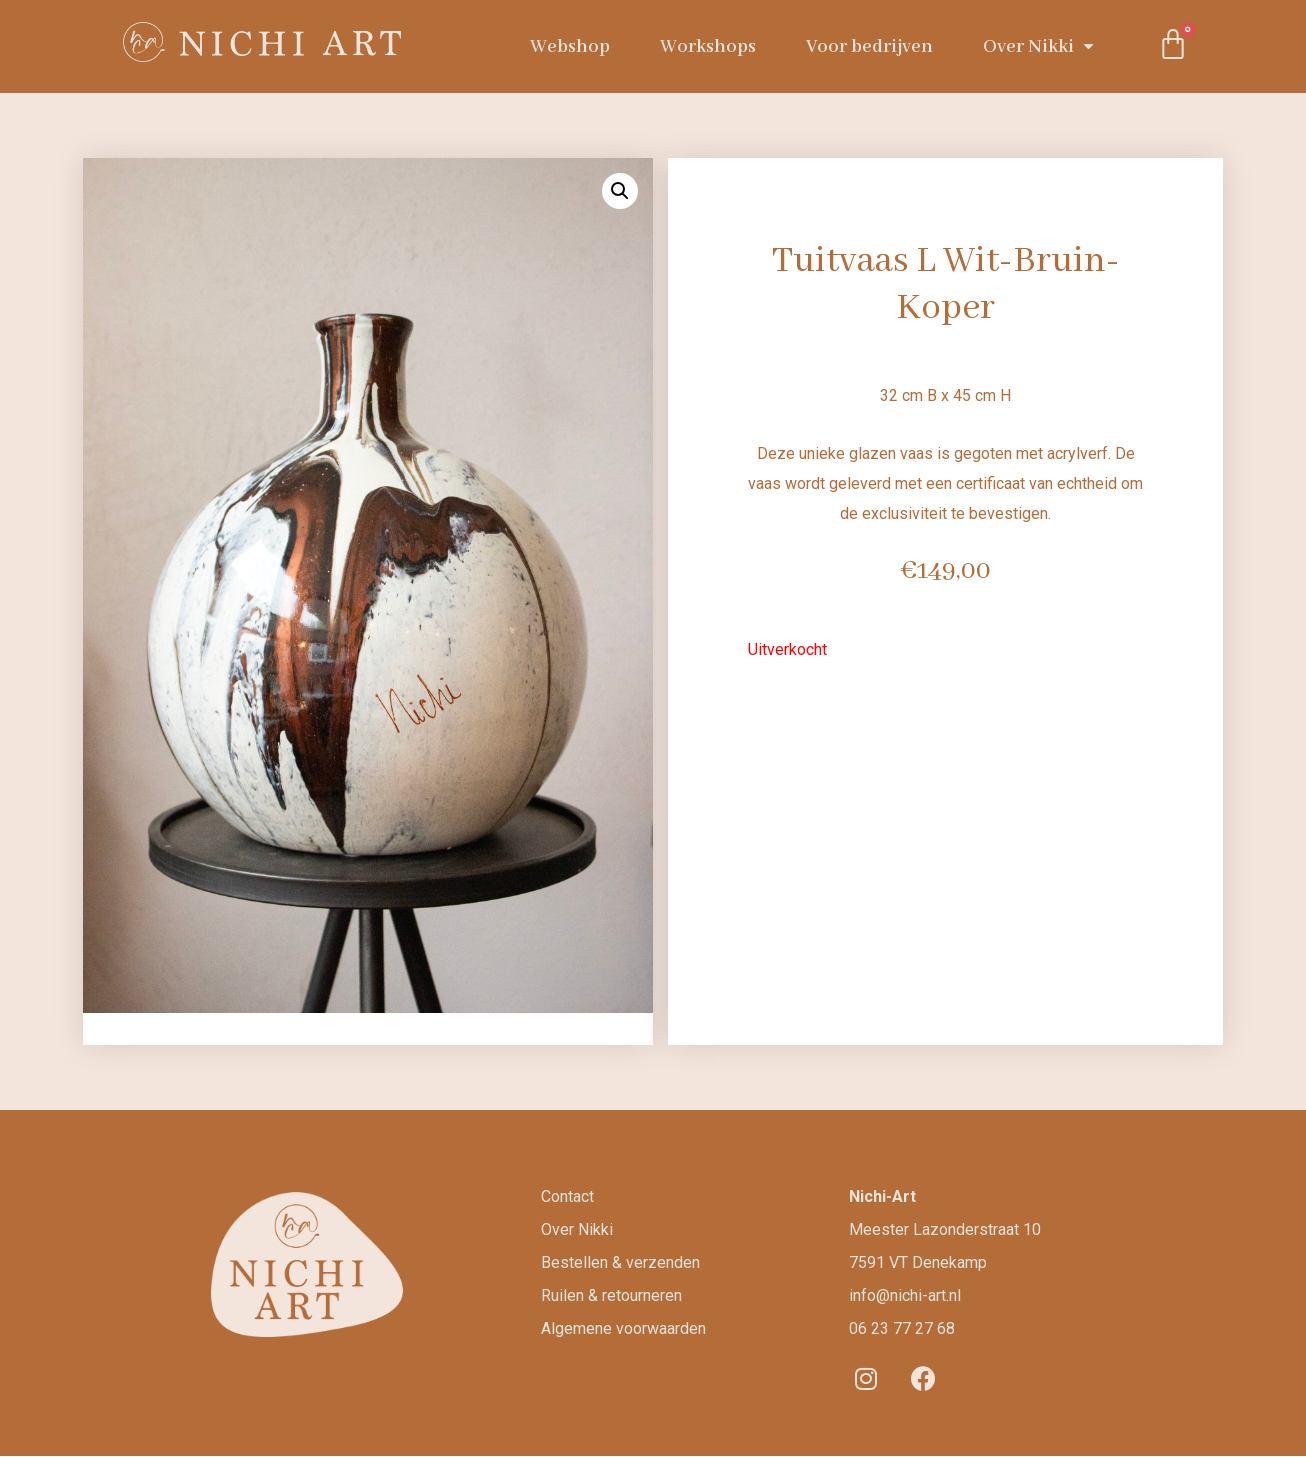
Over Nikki (1038, 47)
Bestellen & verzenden (620, 1262)
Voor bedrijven (869, 47)
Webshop (570, 47)
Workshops (708, 47)
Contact (567, 1196)
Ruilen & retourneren (611, 1295)
